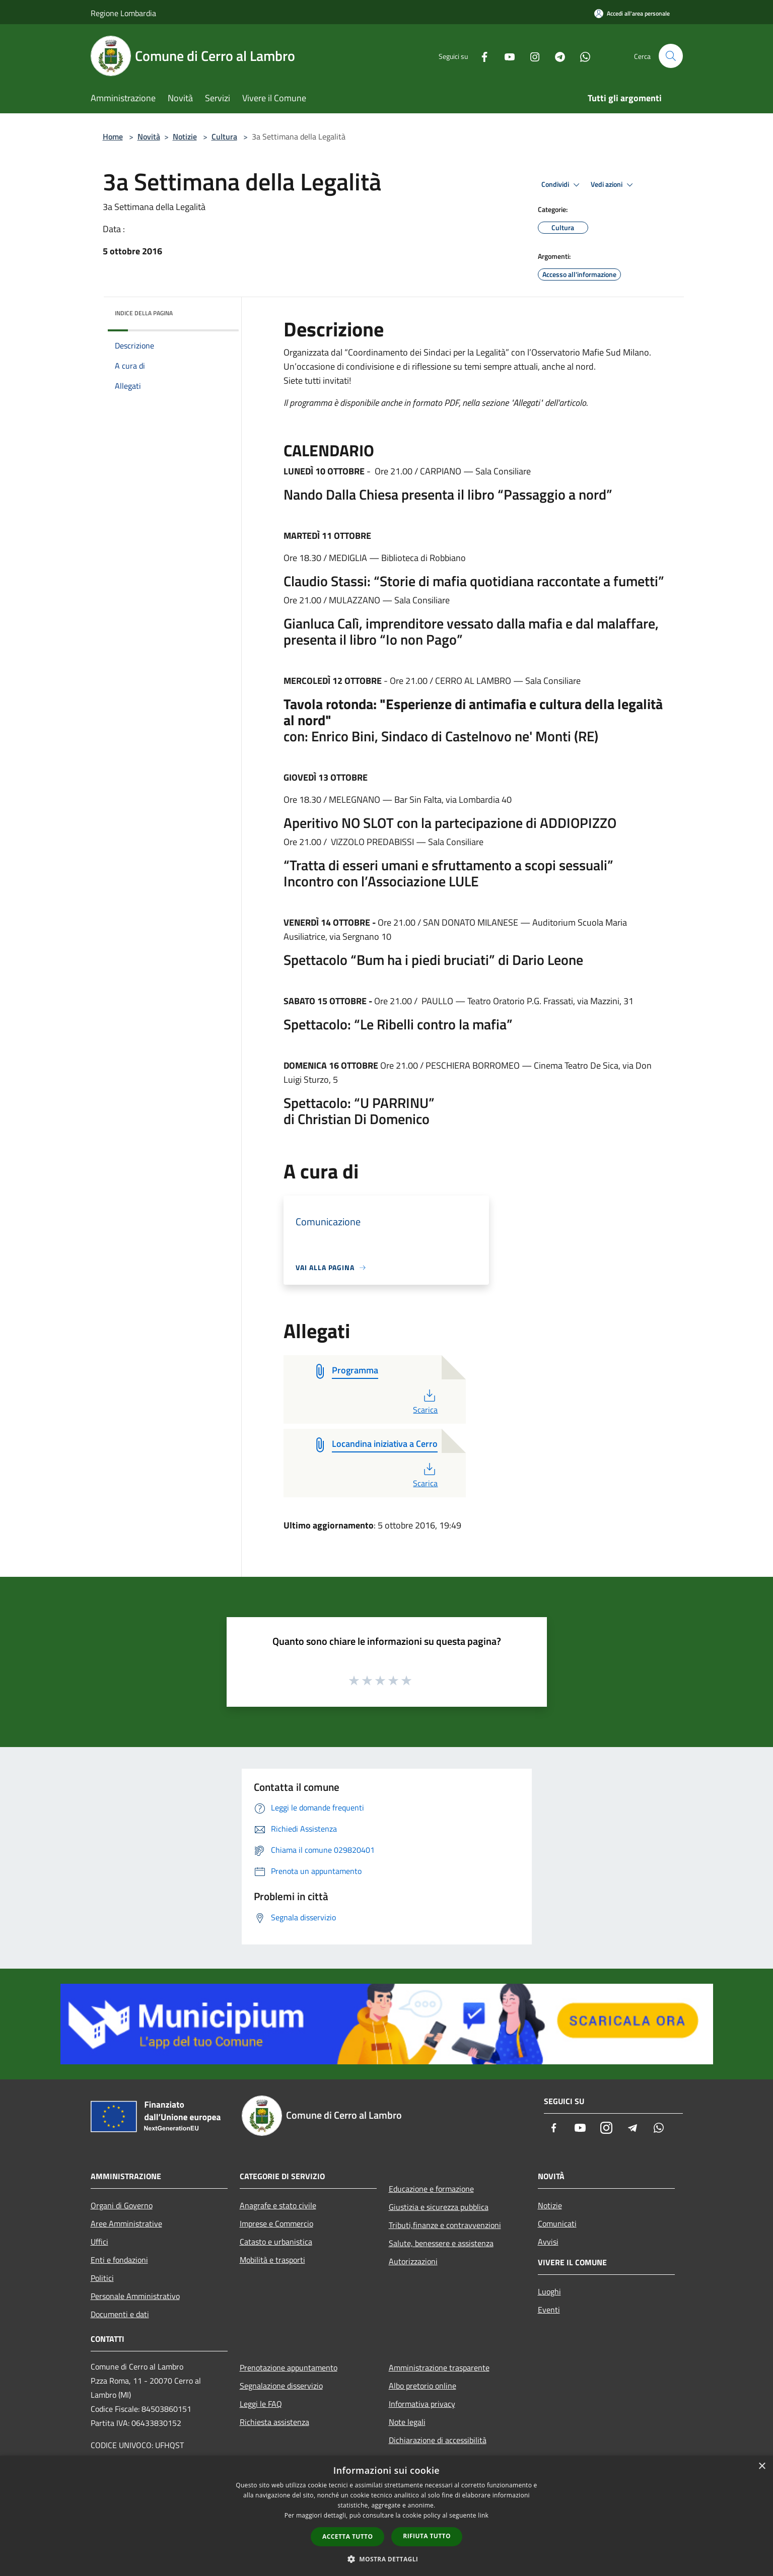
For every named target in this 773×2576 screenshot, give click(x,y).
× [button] (761, 2466)
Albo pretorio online (422, 2386)
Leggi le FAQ (261, 2404)
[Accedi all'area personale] (632, 13)
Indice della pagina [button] (144, 313)
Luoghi (549, 2291)
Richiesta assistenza (274, 2422)
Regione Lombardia (123, 13)
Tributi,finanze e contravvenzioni (445, 2225)
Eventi (549, 2310)
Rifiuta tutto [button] (427, 2536)
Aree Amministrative (126, 2223)
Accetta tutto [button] (347, 2536)
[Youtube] (506, 55)
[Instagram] (531, 55)
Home (113, 136)
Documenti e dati (120, 2314)
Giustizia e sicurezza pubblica (438, 2207)
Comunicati (557, 2223)
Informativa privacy (422, 2404)
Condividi (562, 185)
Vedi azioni (613, 185)
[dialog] (386, 2516)
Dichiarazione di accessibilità (437, 2440)
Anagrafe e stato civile (278, 2205)
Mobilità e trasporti (272, 2260)
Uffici (99, 2242)
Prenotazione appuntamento (288, 2367)
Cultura (224, 136)
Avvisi (548, 2242)
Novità (148, 136)
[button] (386, 2559)
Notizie (185, 136)
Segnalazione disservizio (281, 2386)
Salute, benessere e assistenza (441, 2243)
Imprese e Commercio (276, 2223)
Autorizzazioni (413, 2261)
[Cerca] (671, 56)
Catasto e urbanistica (276, 2242)
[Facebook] (480, 55)
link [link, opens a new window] (483, 2515)
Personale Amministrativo (135, 2296)
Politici (102, 2278)
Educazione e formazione (431, 2189)
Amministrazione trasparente (439, 2367)
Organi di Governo (122, 2205)
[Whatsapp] (581, 55)
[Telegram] (556, 55)
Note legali (407, 2422)
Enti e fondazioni (119, 2260)
